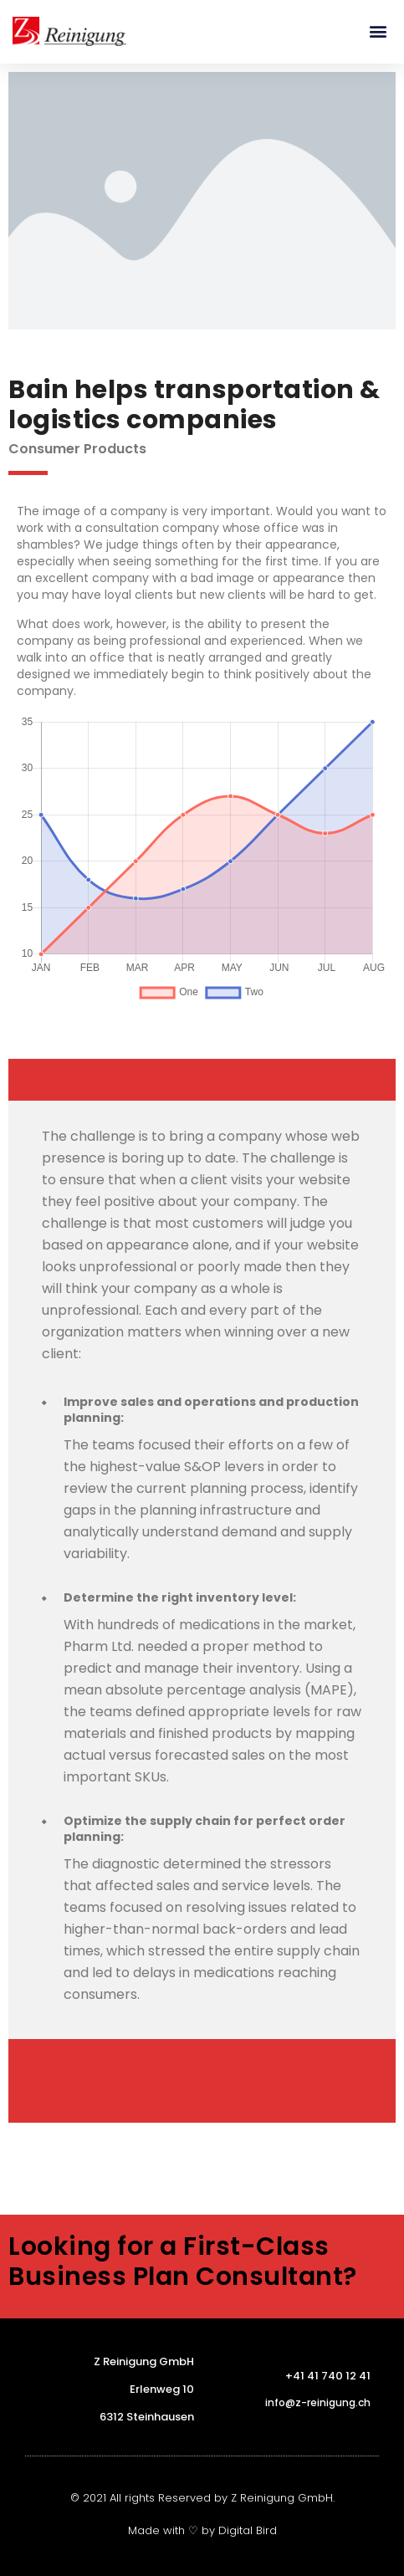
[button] (377, 31)
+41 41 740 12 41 (328, 2376)
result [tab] (51, 2101)
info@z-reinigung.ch (318, 2402)
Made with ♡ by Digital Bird (202, 2530)
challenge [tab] (63, 1079)
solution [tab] (58, 2060)
